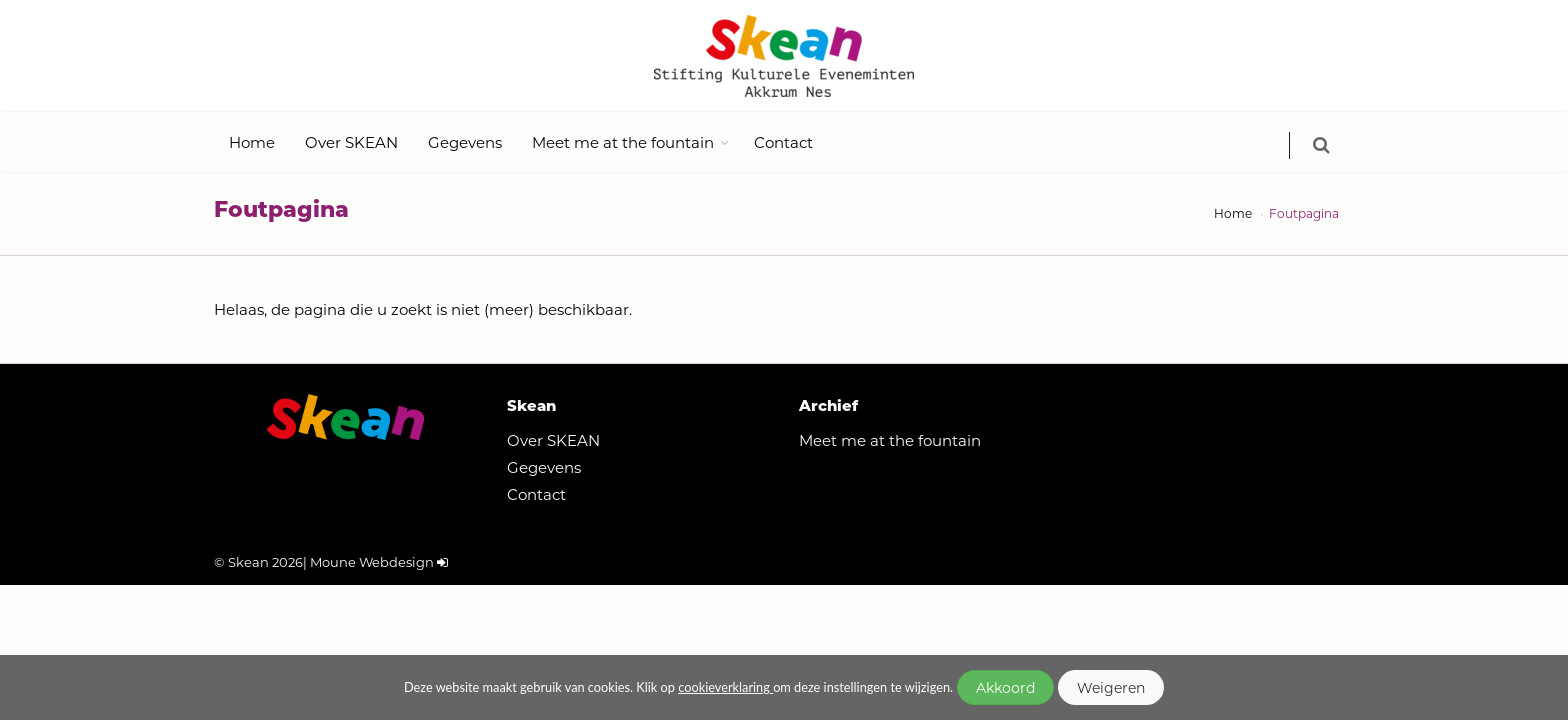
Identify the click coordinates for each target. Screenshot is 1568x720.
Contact (783, 142)
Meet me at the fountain (623, 142)
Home (252, 142)
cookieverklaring (725, 687)
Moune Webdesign (372, 561)
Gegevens (465, 142)
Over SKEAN (351, 142)
